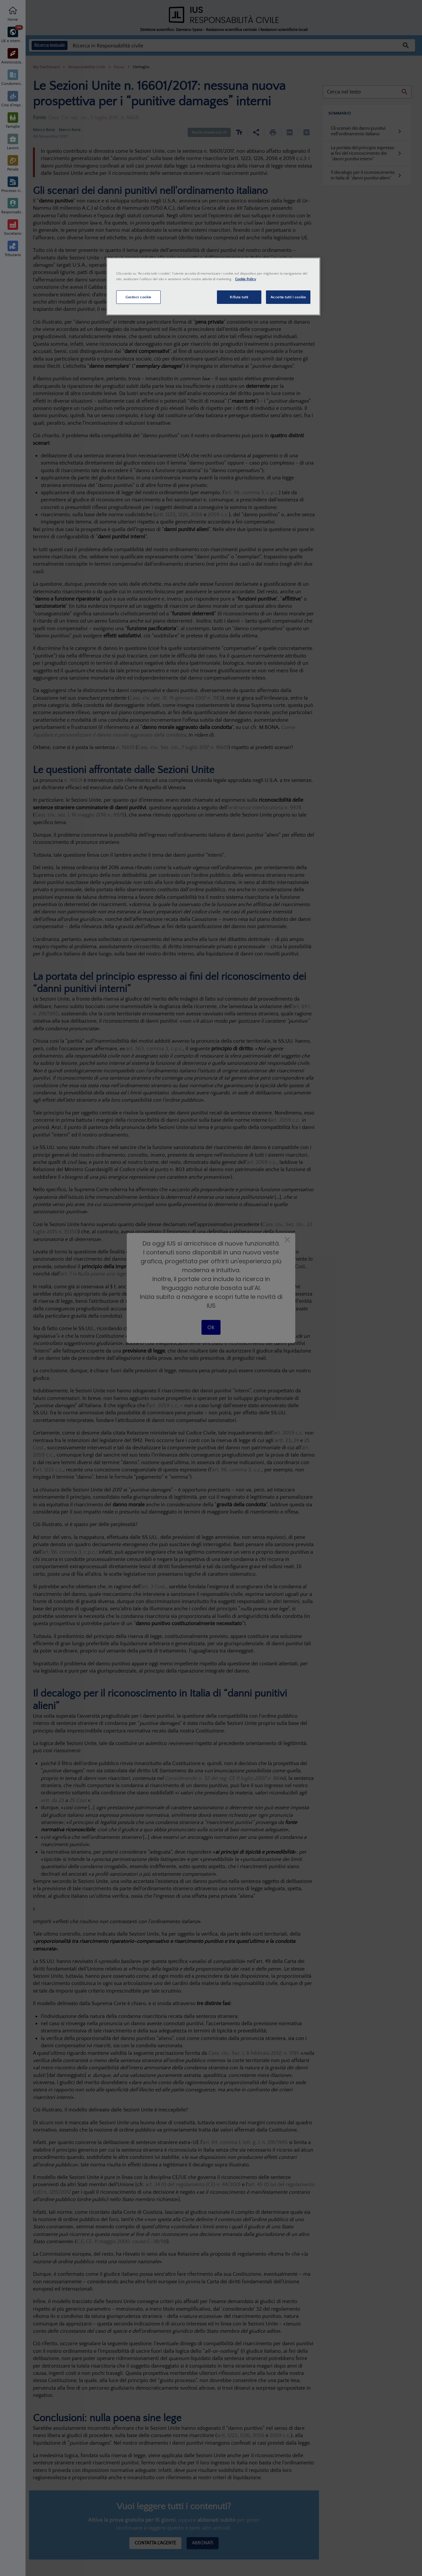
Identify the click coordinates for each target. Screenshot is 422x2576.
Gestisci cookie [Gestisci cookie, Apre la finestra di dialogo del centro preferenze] (138, 297)
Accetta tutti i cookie (288, 297)
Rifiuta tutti (239, 297)
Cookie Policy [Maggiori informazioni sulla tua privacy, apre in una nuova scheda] (245, 279)
